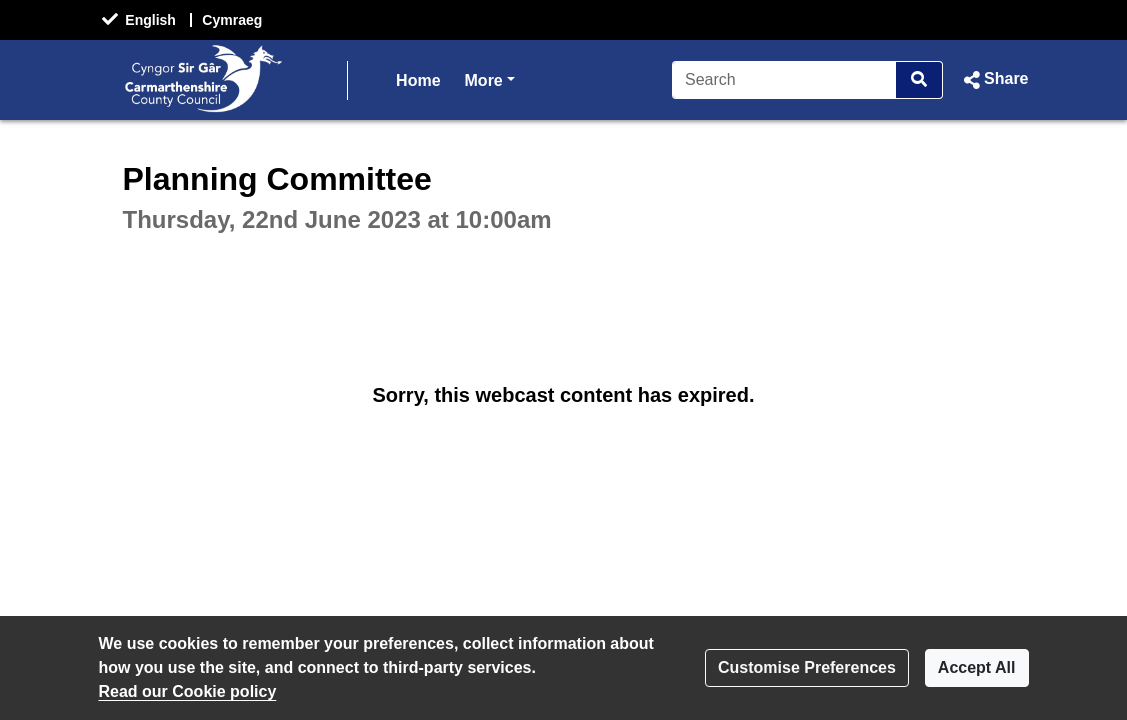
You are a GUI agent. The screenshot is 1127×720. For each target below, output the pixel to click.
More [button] (490, 78)
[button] (993, 80)
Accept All (977, 667)
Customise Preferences (807, 667)
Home (418, 80)
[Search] (784, 80)
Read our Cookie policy (188, 691)
